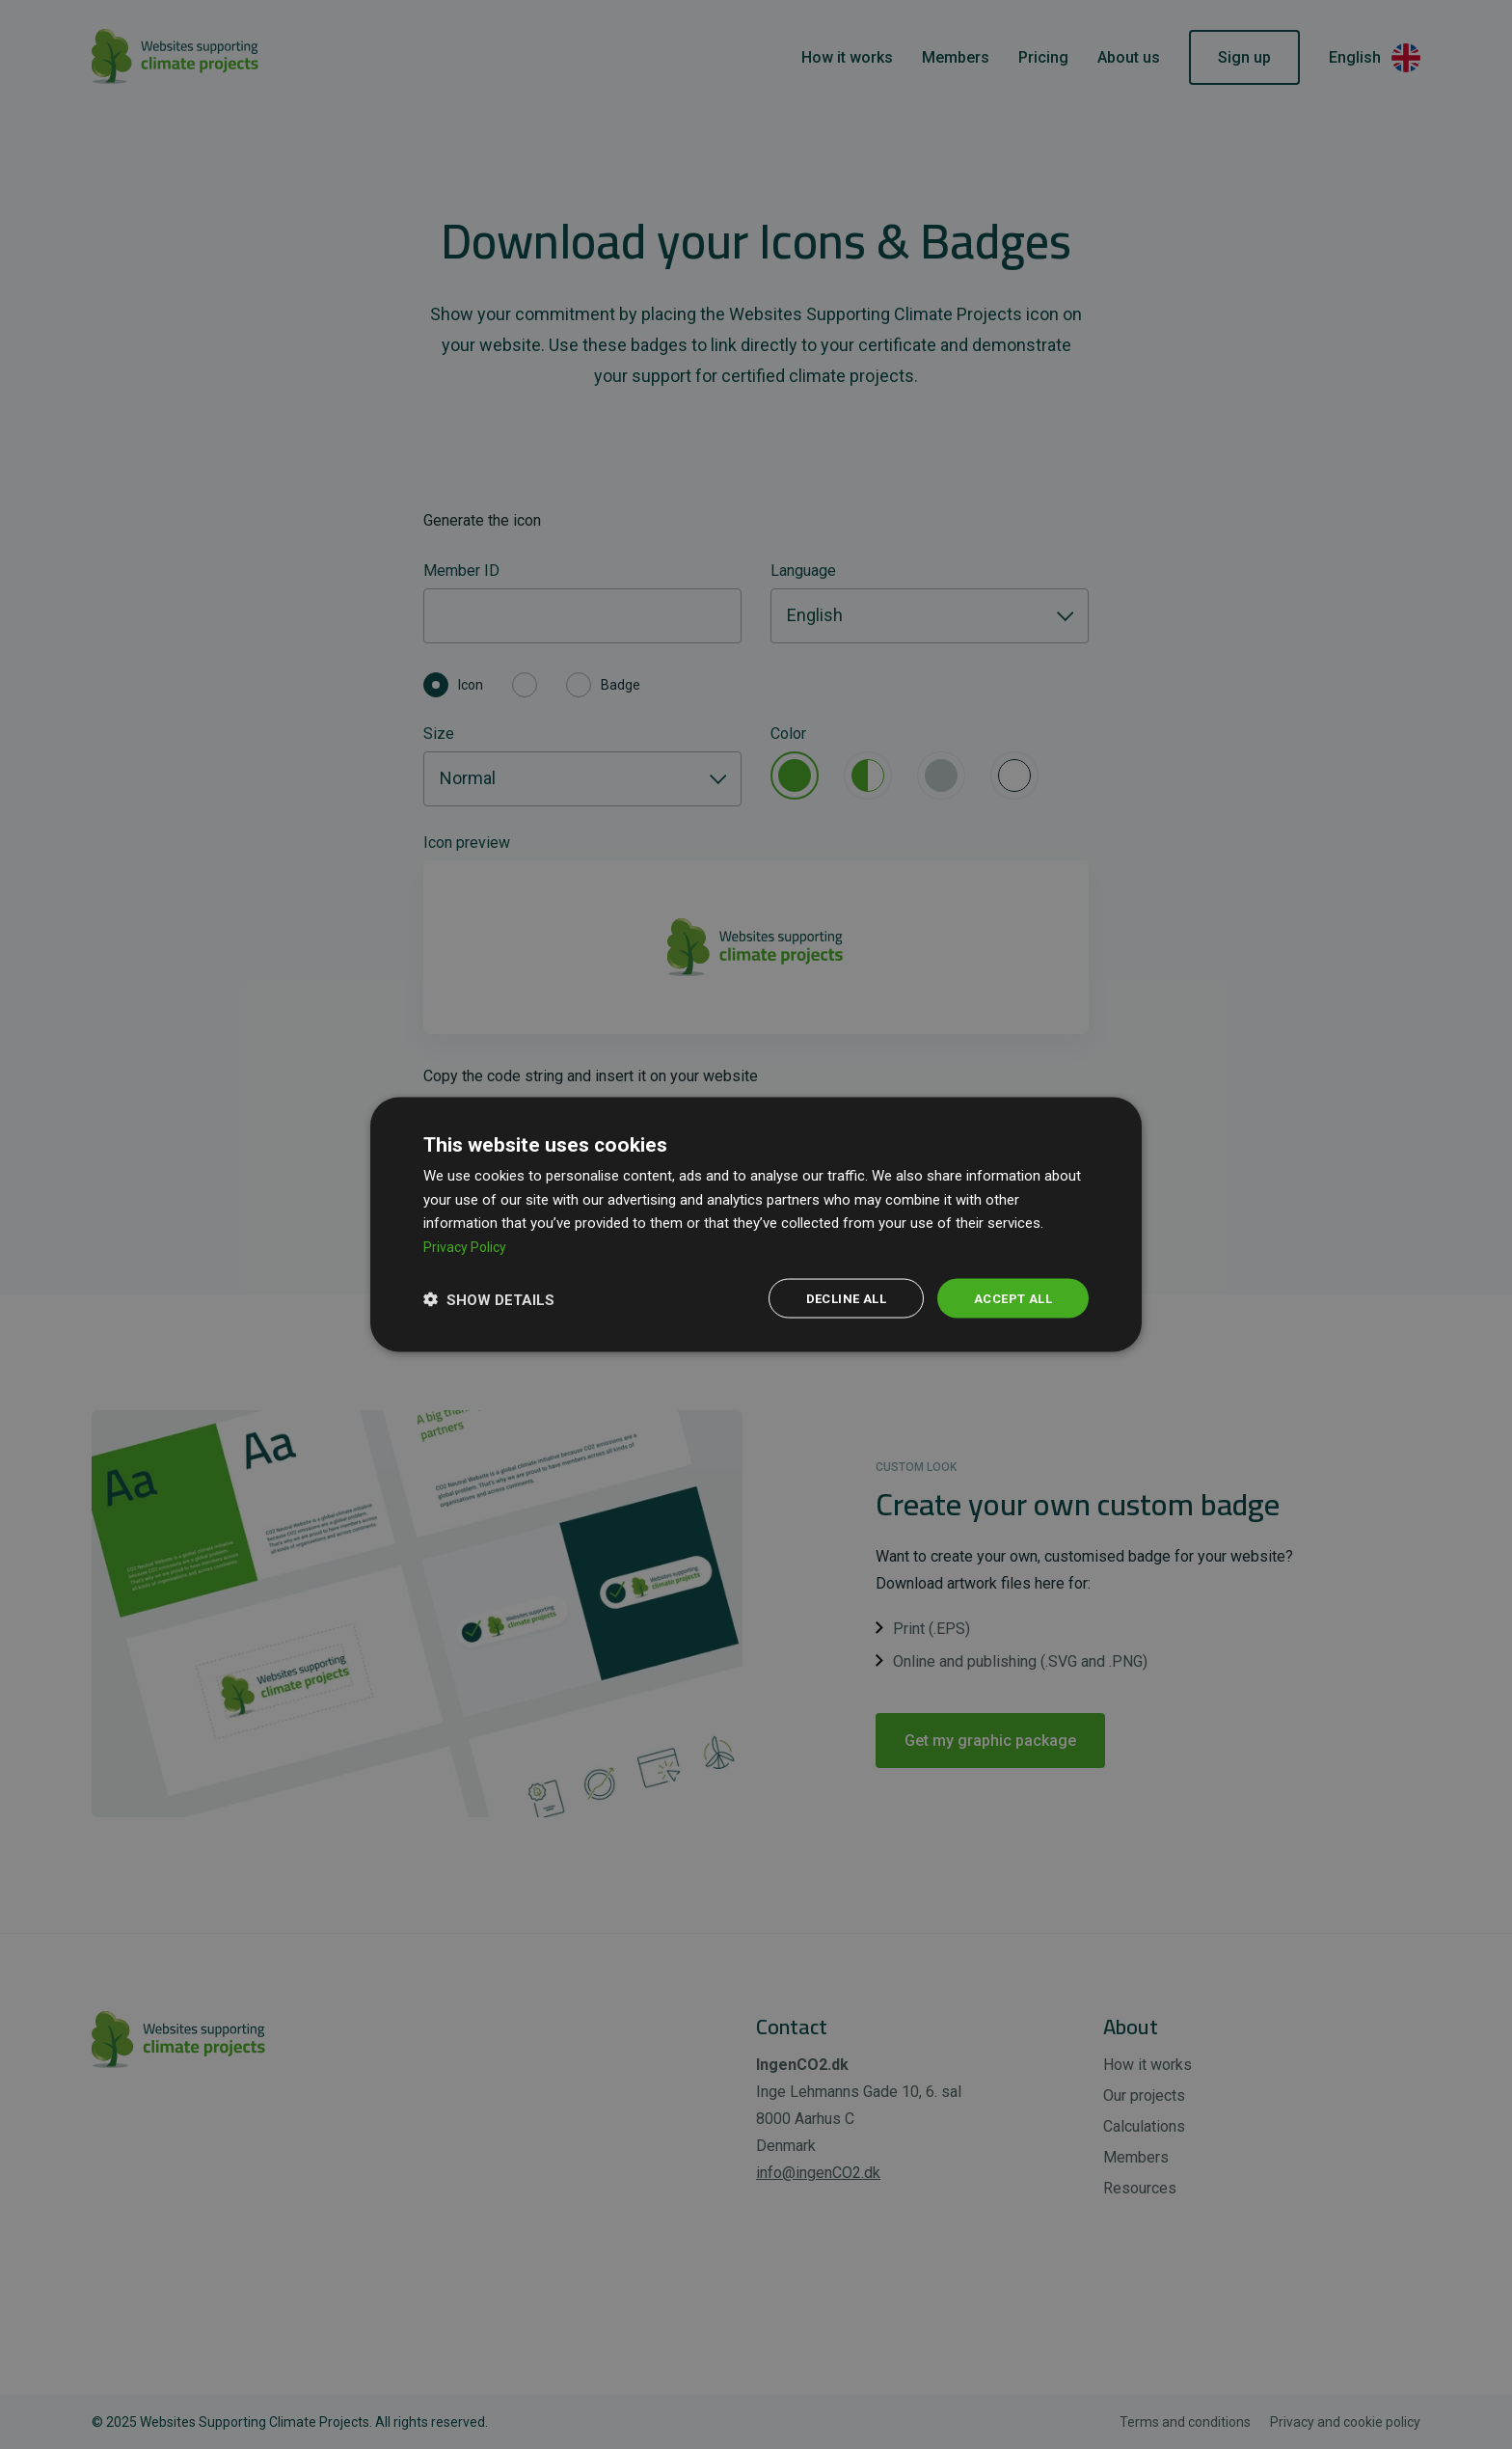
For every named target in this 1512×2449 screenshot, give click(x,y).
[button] (488, 1298)
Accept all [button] (1009, 1298)
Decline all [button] (835, 1298)
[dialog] (756, 1224)
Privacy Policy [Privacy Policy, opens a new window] (466, 1245)
